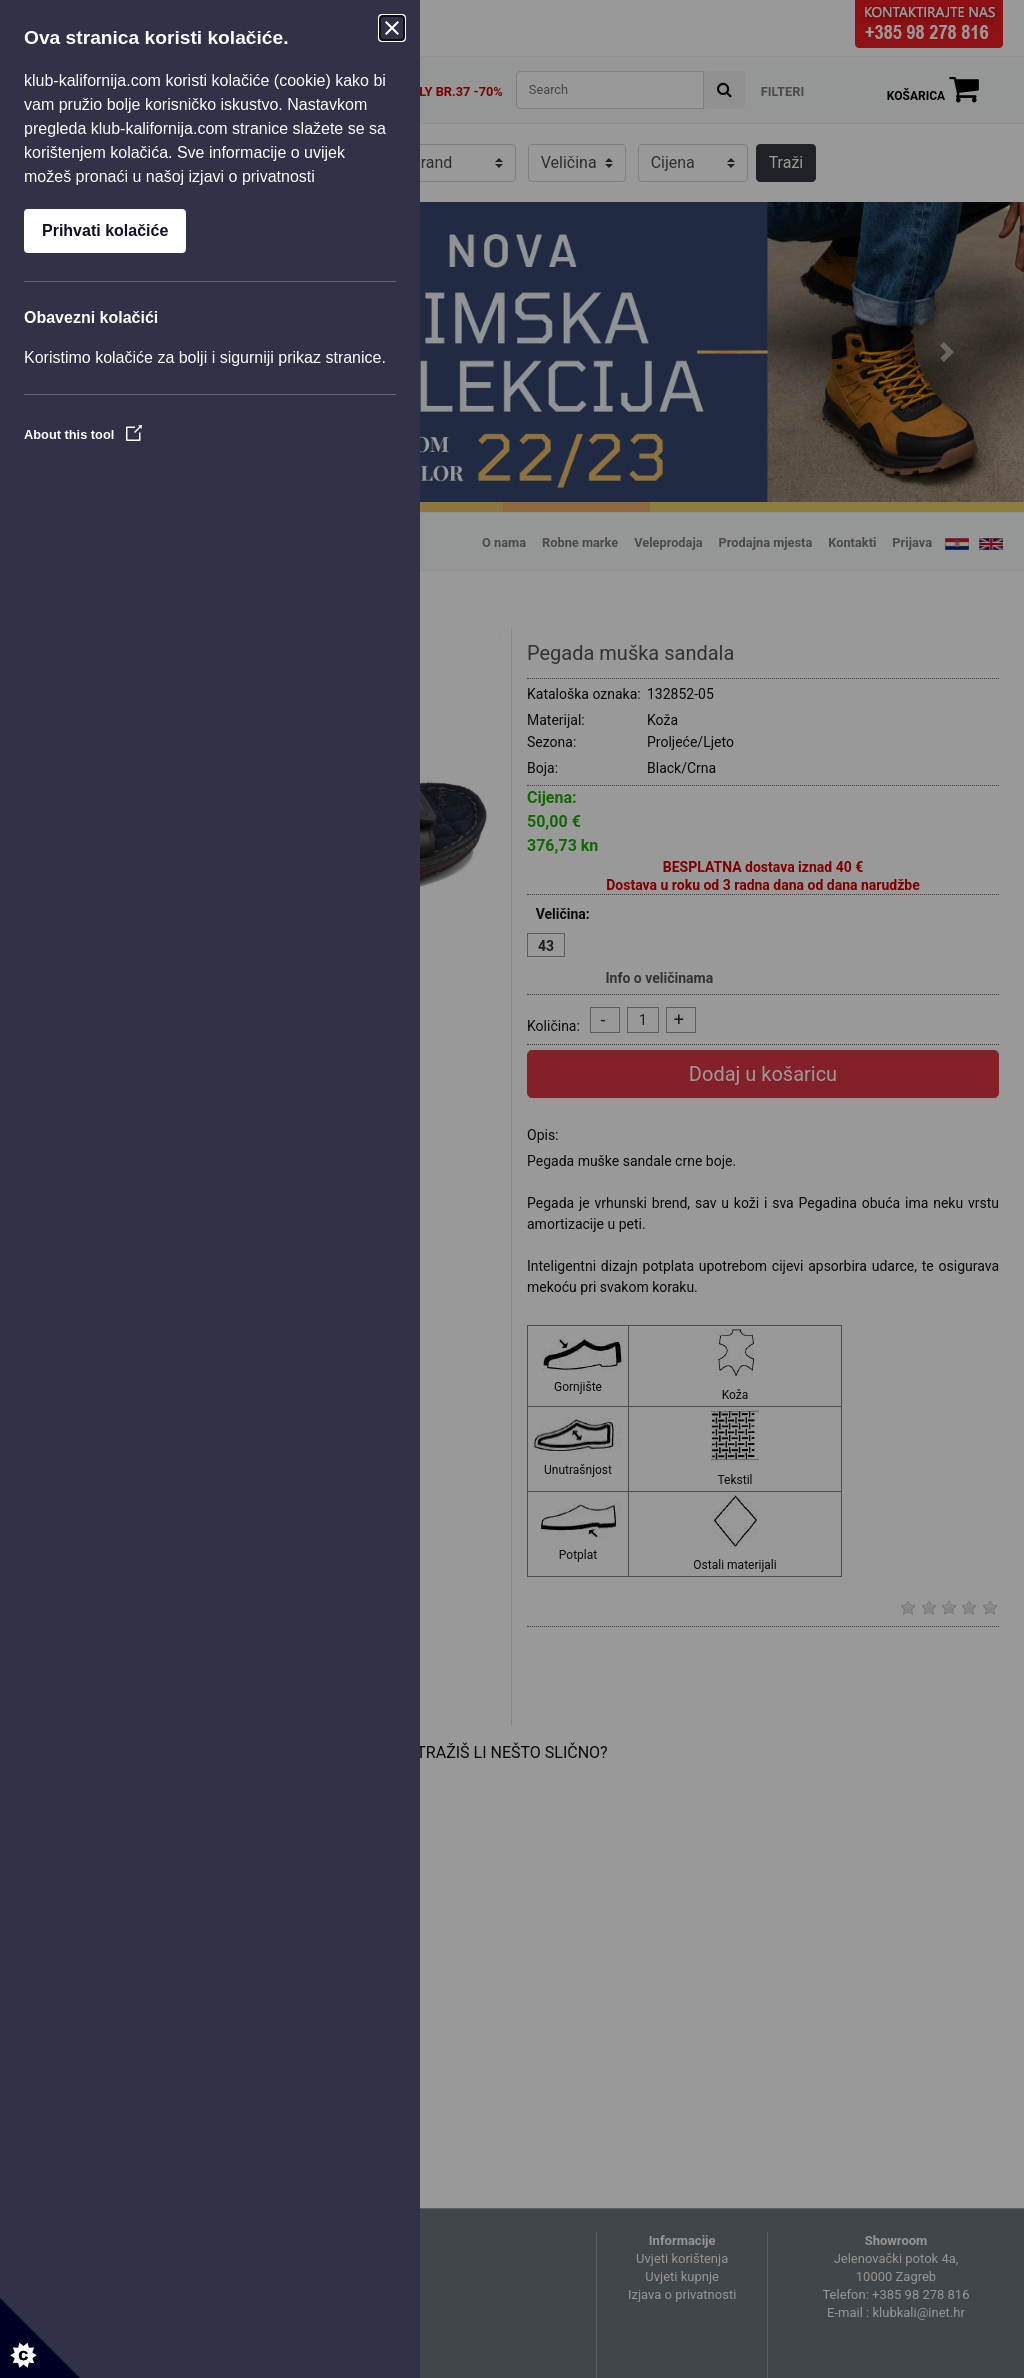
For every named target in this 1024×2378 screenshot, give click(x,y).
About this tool (83, 434)
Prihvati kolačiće (105, 230)
